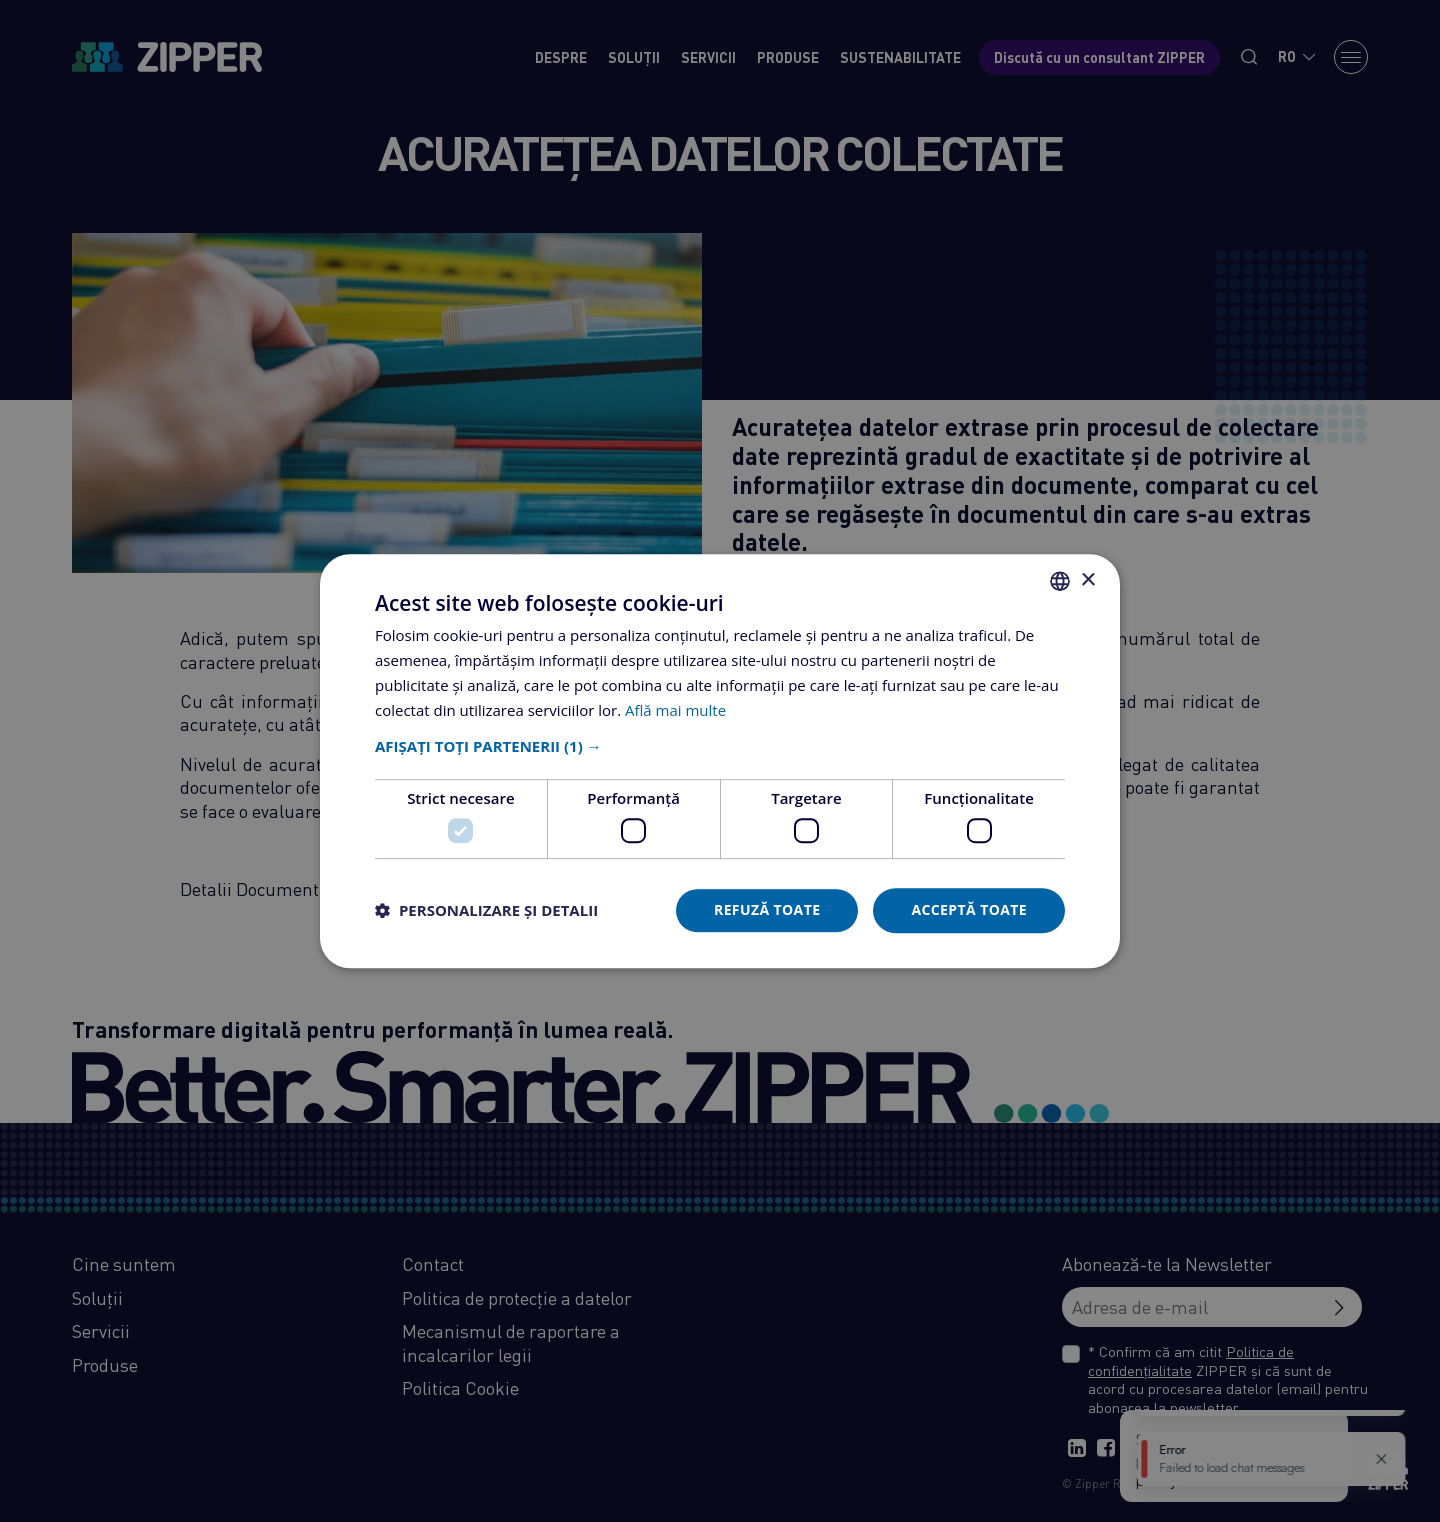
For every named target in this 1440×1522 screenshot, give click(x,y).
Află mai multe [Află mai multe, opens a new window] (675, 710)
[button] (720, 747)
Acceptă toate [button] (969, 909)
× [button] (1087, 580)
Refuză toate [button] (767, 909)
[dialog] (720, 761)
